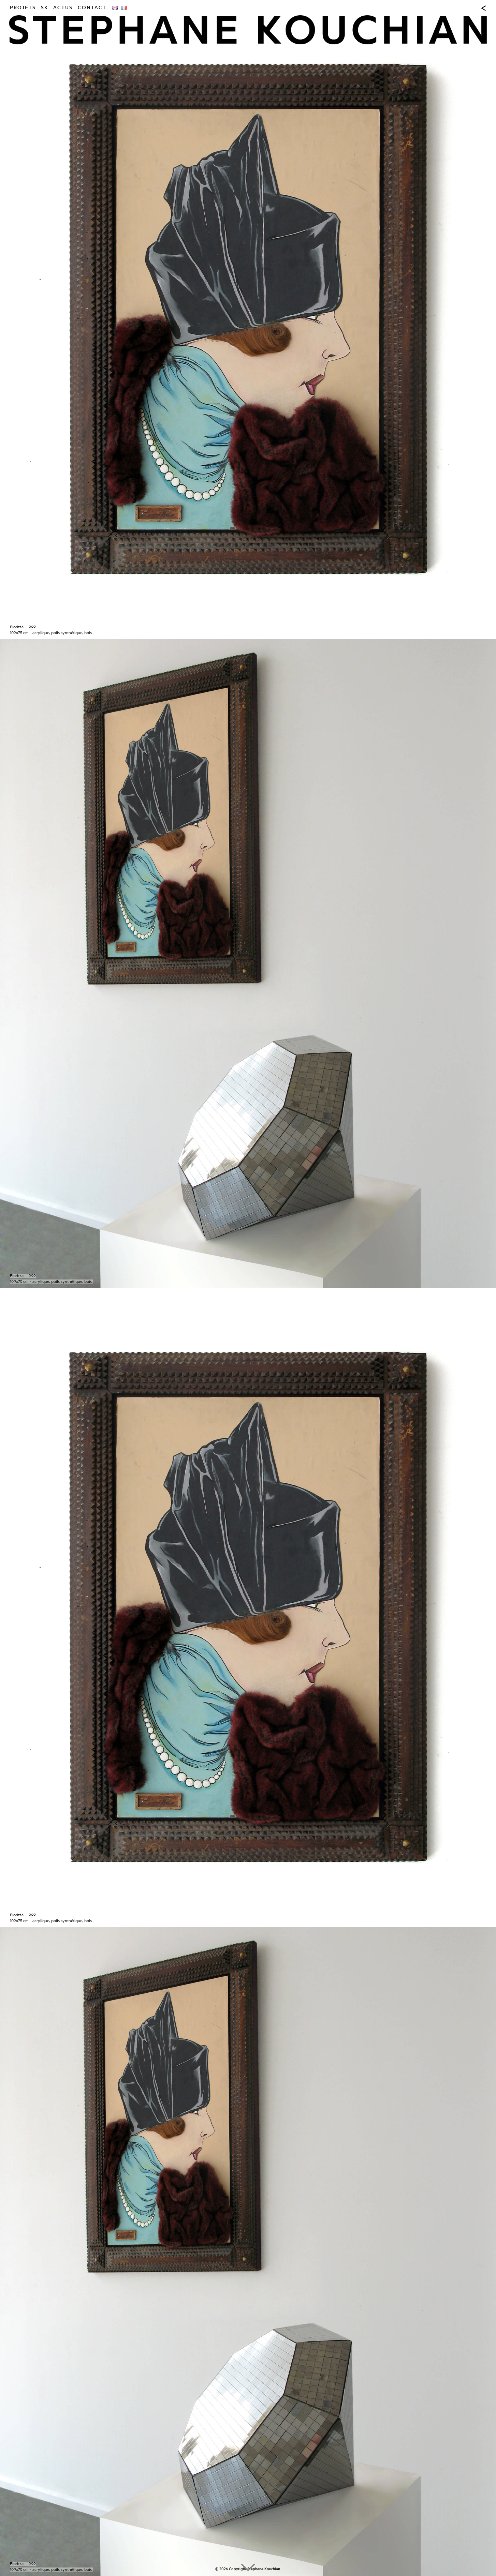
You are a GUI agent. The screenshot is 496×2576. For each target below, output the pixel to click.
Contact (92, 7)
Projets (23, 7)
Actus (63, 7)
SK (44, 7)
